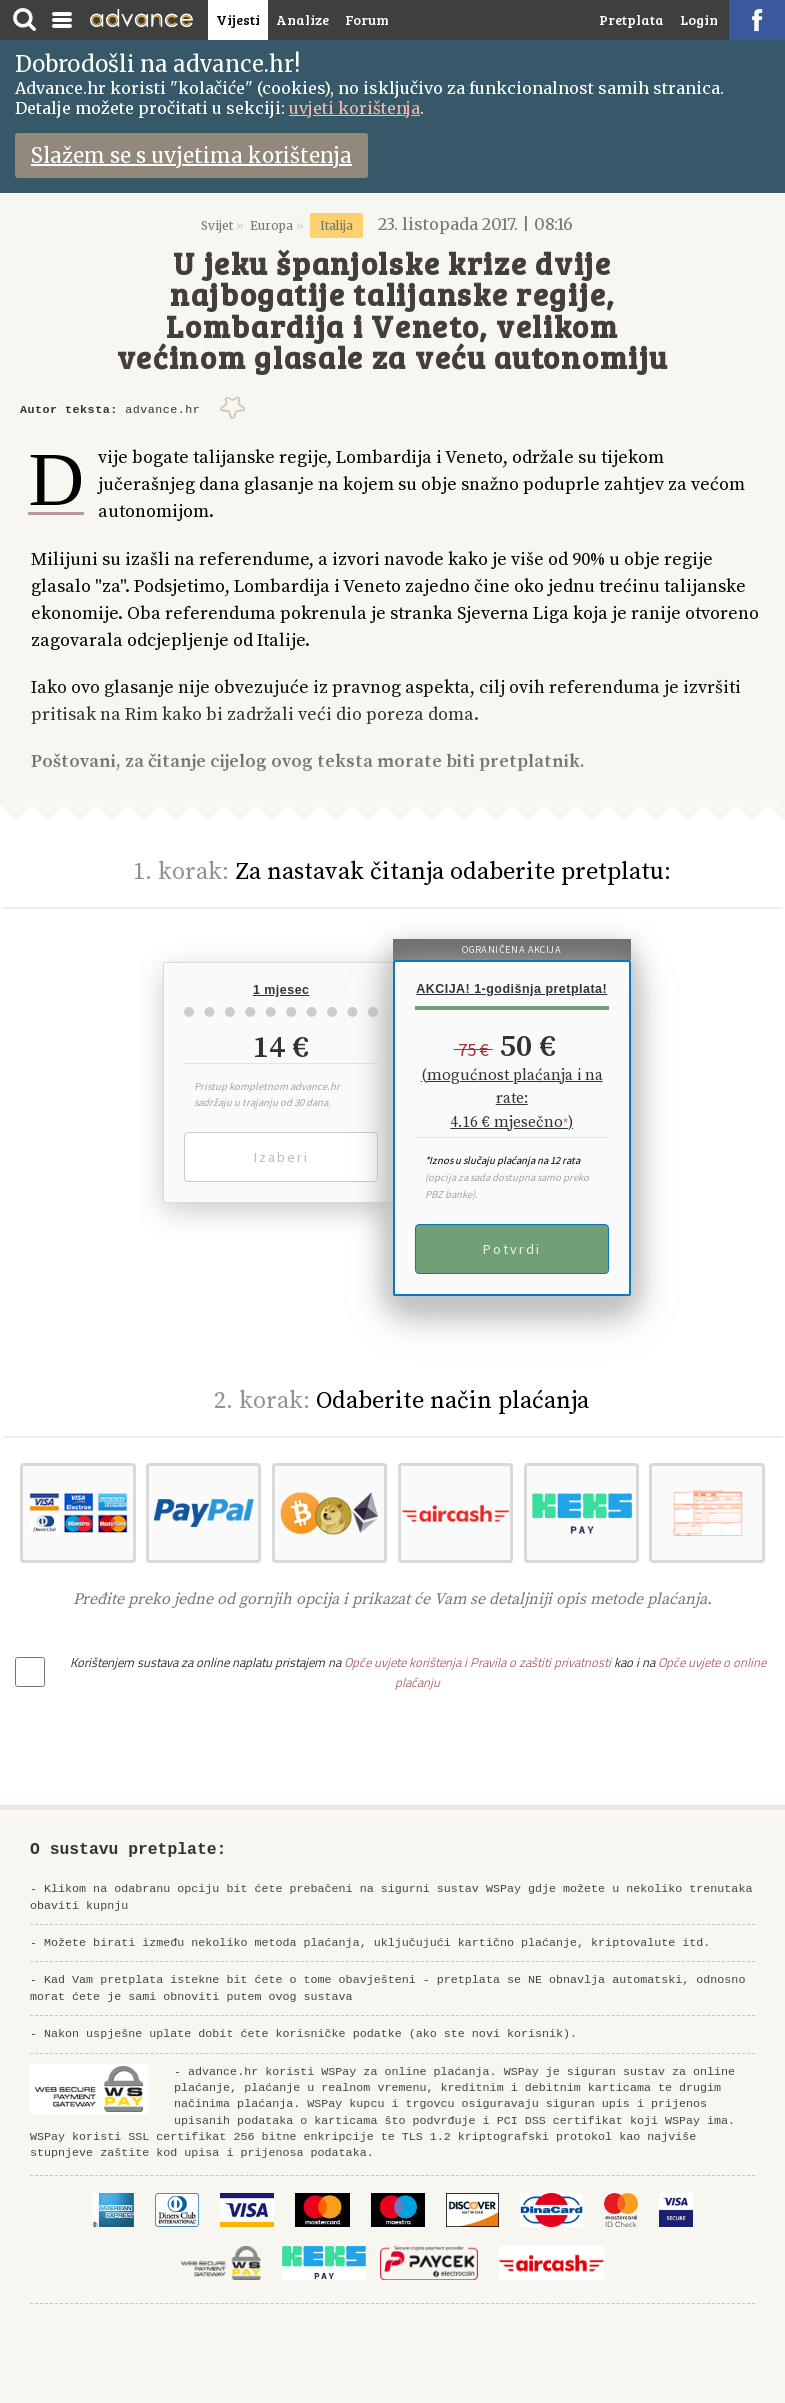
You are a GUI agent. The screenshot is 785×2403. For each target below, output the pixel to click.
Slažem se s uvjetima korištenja (191, 155)
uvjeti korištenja (354, 108)
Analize (302, 19)
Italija (336, 225)
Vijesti (238, 19)
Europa (271, 225)
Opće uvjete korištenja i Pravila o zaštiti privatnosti (477, 1662)
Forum (367, 19)
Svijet (217, 225)
